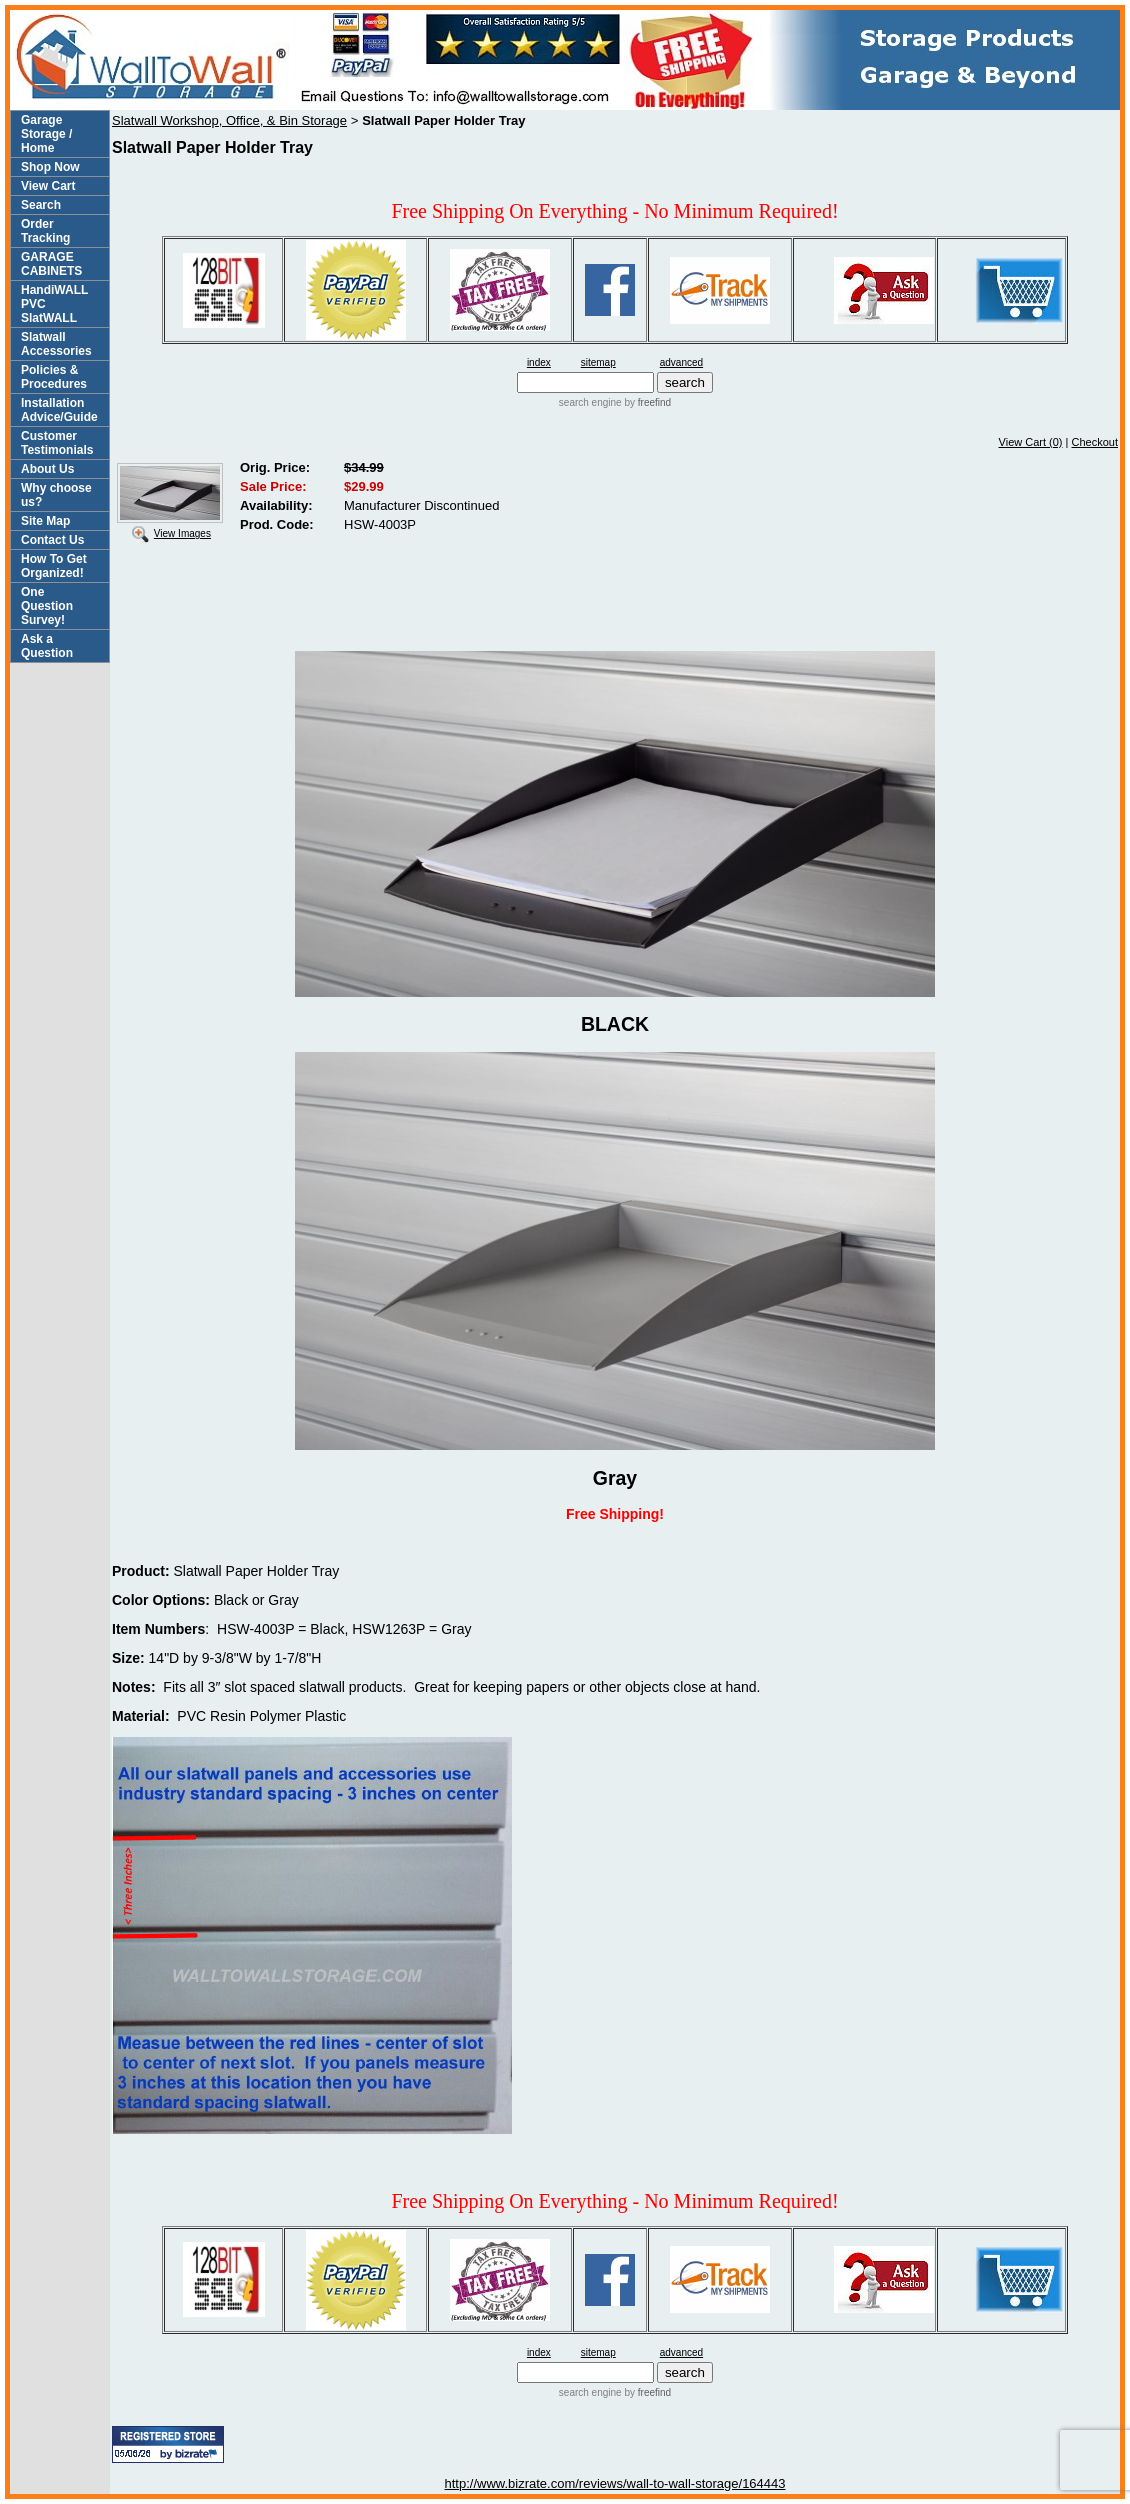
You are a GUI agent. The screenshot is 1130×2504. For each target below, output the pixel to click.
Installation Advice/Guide (59, 410)
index (539, 362)
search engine (590, 402)
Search (41, 205)
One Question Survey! (47, 606)
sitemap (598, 362)
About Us (47, 469)
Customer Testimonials (57, 443)
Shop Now (50, 167)
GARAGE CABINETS (51, 264)
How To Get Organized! (54, 566)
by (646, 402)
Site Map (45, 521)
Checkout (1095, 442)
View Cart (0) (1031, 442)
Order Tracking (45, 231)
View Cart (48, 186)
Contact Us (52, 540)
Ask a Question (47, 646)
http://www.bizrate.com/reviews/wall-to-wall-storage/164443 (614, 2483)
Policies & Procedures (54, 377)
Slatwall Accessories (56, 344)
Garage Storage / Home (46, 134)
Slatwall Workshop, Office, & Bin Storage (229, 120)
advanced (681, 362)
